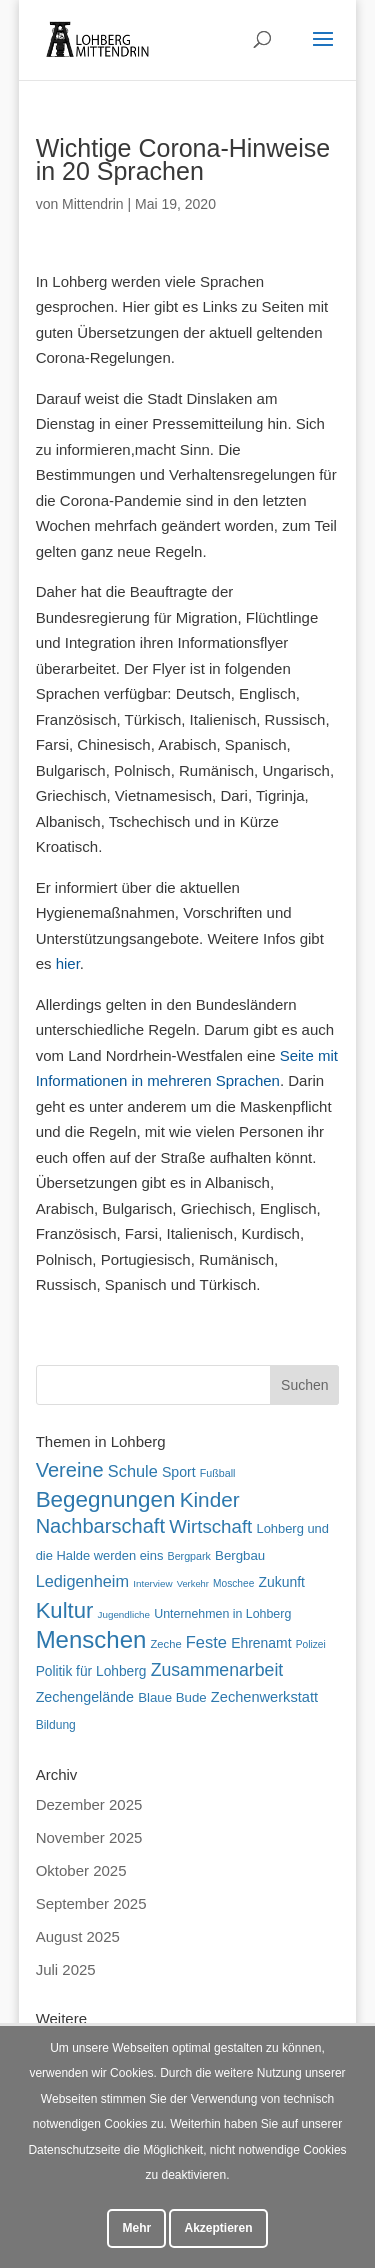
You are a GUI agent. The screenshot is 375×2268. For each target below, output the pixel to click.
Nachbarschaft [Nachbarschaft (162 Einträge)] (100, 1526)
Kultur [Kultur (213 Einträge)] (65, 1610)
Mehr (136, 2228)
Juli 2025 (66, 1969)
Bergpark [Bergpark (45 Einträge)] (189, 1556)
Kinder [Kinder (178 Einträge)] (210, 1499)
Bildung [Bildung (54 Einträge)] (56, 1725)
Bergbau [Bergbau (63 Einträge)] (240, 1555)
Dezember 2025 (89, 1804)
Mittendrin (92, 204)
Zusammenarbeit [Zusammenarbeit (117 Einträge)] (217, 1670)
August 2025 (78, 1936)
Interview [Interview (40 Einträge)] (152, 1583)
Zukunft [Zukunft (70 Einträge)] (282, 1582)
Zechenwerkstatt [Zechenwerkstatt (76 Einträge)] (264, 1697)
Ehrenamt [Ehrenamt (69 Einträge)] (261, 1643)
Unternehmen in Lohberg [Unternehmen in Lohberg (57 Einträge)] (222, 1614)
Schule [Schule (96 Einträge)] (133, 1471)
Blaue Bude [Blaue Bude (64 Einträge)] (172, 1697)
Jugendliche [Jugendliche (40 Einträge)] (124, 1614)
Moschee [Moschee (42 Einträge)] (233, 1583)
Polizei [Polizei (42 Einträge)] (311, 1644)
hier (68, 963)
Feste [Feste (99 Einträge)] (206, 1642)
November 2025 (89, 1837)
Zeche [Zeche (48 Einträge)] (166, 1644)
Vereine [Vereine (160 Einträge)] (70, 1470)
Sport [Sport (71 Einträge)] (179, 1472)
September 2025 (91, 1903)
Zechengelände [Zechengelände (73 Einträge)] (85, 1697)
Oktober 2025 (81, 1870)
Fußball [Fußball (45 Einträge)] (218, 1473)
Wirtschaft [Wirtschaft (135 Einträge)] (210, 1526)
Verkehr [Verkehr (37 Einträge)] (193, 1584)
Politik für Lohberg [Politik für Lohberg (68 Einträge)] (91, 1671)
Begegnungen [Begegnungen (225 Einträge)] (106, 1499)
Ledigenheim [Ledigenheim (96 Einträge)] (82, 1581)
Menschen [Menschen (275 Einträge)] (91, 1639)
